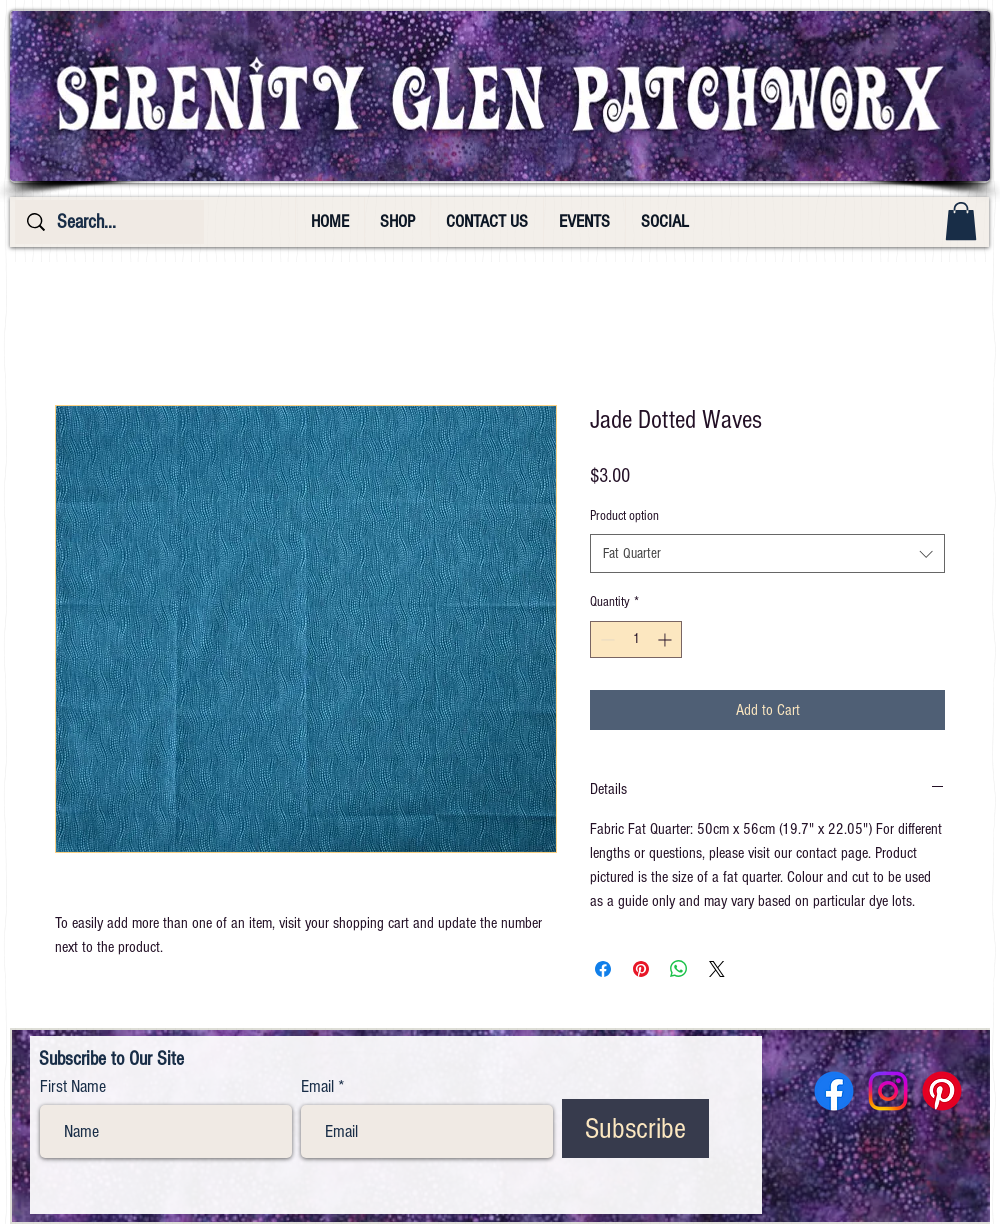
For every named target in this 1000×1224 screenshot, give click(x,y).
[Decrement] (605, 639)
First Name (73, 1087)
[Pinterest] (942, 1091)
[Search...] (109, 222)
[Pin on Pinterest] (641, 969)
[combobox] (767, 553)
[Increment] (666, 639)
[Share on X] (717, 969)
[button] (961, 221)
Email (317, 1087)
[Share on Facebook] (603, 969)
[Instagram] (888, 1091)
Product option (624, 516)
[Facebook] (834, 1091)
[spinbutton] (636, 639)
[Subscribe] (635, 1128)
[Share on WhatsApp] (679, 969)
